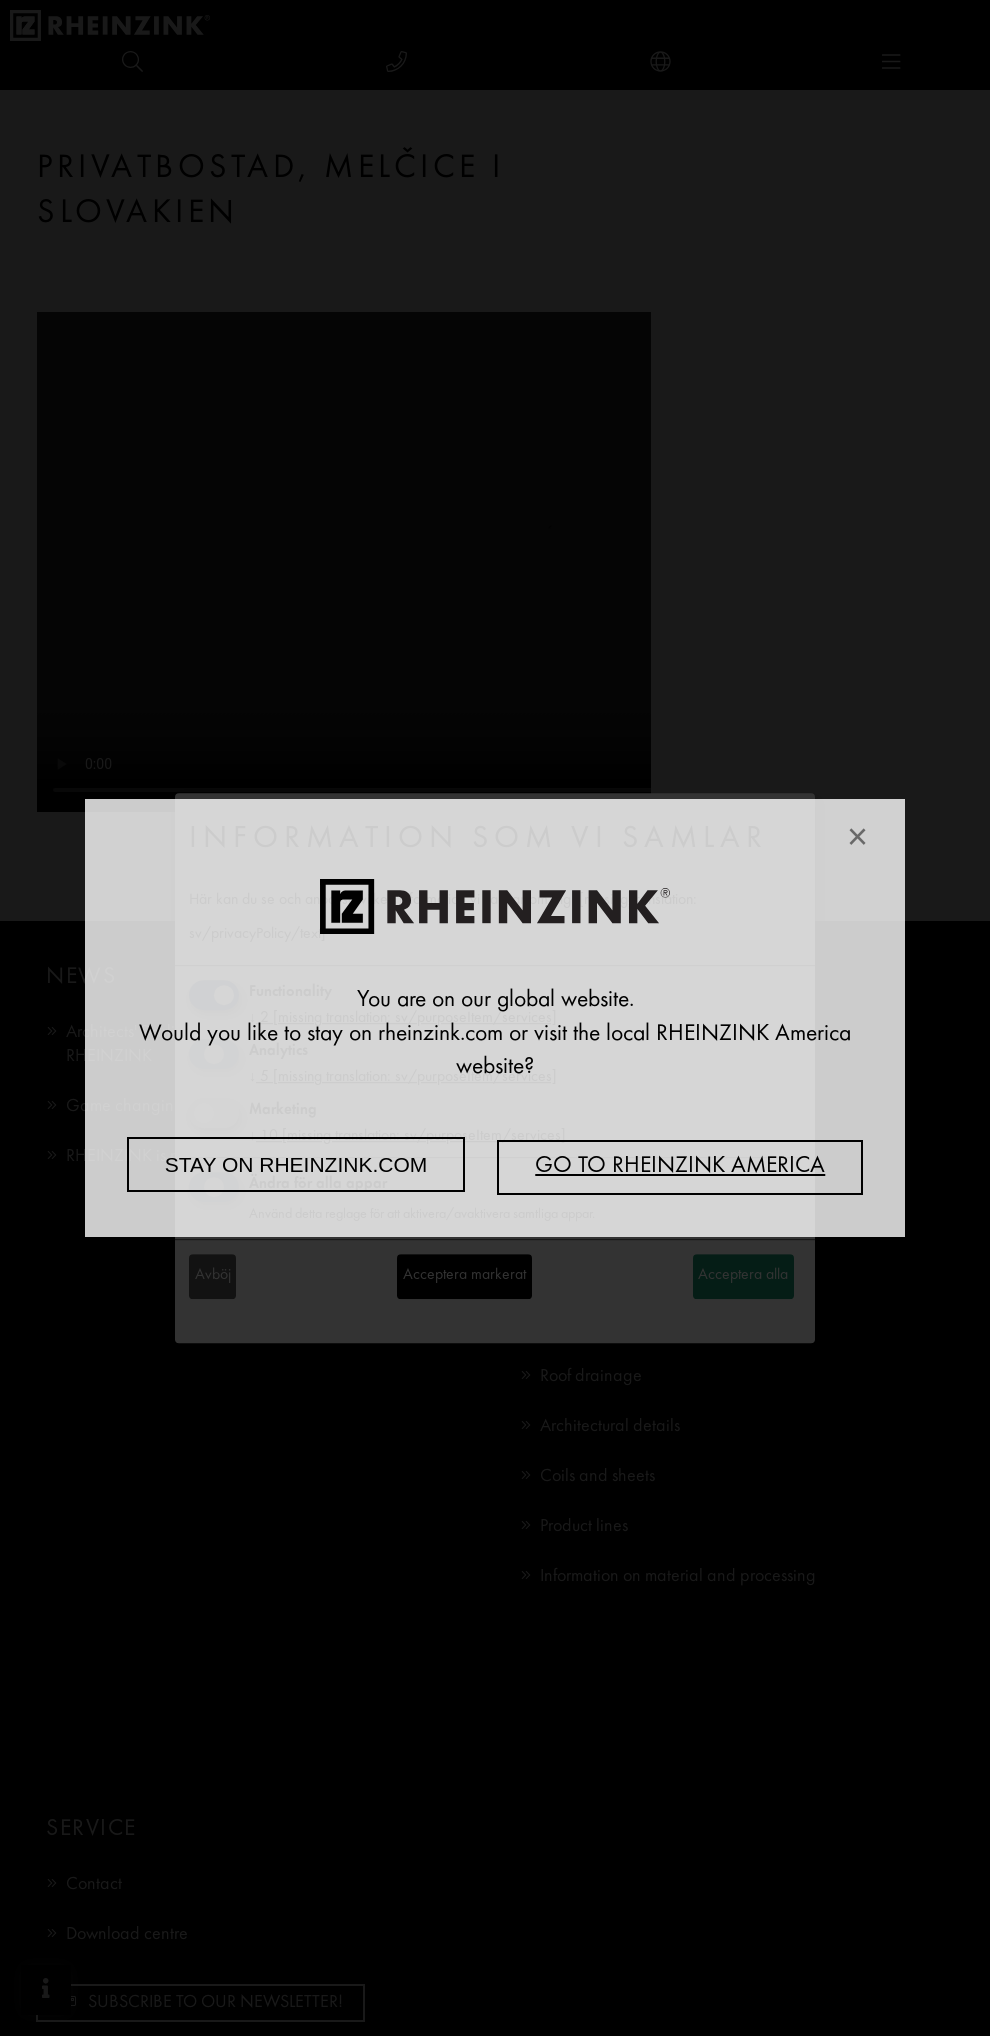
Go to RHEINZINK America (680, 1167)
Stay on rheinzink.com (296, 1164)
